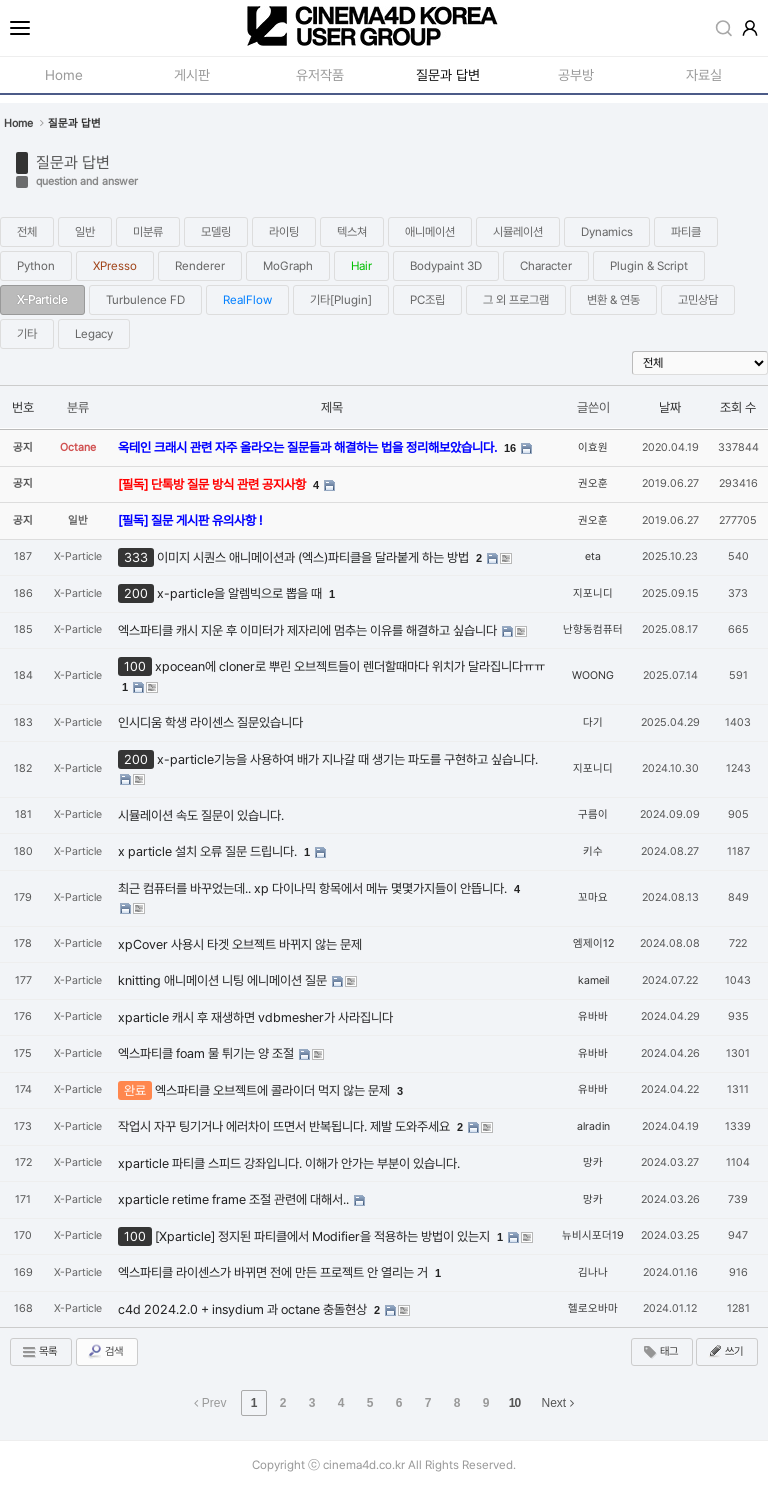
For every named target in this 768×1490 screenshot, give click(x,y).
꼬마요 (593, 897)
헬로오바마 (593, 1308)
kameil (593, 980)
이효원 (593, 447)
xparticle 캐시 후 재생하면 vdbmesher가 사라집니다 (255, 1017)
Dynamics (607, 232)
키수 (593, 851)
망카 (593, 1162)
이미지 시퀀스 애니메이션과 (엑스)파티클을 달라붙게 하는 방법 (314, 557)
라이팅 (284, 232)
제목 (332, 407)
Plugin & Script (649, 266)
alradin (593, 1126)
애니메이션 (430, 232)
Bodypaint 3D (446, 266)
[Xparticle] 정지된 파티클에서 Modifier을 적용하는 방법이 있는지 (324, 1236)
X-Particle (42, 300)
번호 (23, 407)
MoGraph (288, 266)
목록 (39, 1352)
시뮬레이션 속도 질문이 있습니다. (201, 815)
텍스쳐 (352, 232)
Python (36, 266)
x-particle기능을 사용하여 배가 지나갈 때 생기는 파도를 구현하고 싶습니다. (347, 759)
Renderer (200, 266)
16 (510, 448)
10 (514, 1403)
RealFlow (247, 300)
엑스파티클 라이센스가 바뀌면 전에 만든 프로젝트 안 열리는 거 (274, 1272)
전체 (27, 232)
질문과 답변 (73, 162)
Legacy (94, 334)
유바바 (593, 1016)
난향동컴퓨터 (593, 629)
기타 (27, 334)
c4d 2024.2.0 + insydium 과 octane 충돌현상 (244, 1309)
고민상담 (698, 300)
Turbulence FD (145, 300)
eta (593, 556)
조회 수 (738, 407)
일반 (85, 232)
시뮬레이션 (518, 232)
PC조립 (427, 300)
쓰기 (725, 1351)
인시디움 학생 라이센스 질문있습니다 (210, 722)
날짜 (670, 407)
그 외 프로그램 (516, 300)
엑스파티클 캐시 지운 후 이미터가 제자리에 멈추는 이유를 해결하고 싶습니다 (309, 630)
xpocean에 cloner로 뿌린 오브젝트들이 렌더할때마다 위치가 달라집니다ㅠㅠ (350, 666)
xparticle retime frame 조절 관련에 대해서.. (235, 1199)
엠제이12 (593, 943)
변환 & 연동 (613, 300)
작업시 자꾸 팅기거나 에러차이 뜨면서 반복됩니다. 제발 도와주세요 (285, 1126)
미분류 (148, 232)
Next (558, 1403)
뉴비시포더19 (593, 1235)
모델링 (216, 232)
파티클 (686, 232)
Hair (361, 266)
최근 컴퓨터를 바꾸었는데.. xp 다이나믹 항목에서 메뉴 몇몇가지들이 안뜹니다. (314, 888)
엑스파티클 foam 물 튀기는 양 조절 (207, 1053)
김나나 (593, 1272)
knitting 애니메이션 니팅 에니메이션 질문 (224, 980)
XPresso (115, 266)
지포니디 (593, 593)
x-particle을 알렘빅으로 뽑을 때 (241, 593)
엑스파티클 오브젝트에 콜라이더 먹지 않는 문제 (274, 1090)
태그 (660, 1352)
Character (546, 266)
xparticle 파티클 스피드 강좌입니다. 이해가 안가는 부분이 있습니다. (289, 1163)
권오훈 (593, 483)
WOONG (593, 675)
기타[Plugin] (341, 300)
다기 (593, 722)
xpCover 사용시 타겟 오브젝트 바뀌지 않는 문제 (240, 944)
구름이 (593, 814)
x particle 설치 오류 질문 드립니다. (209, 851)
